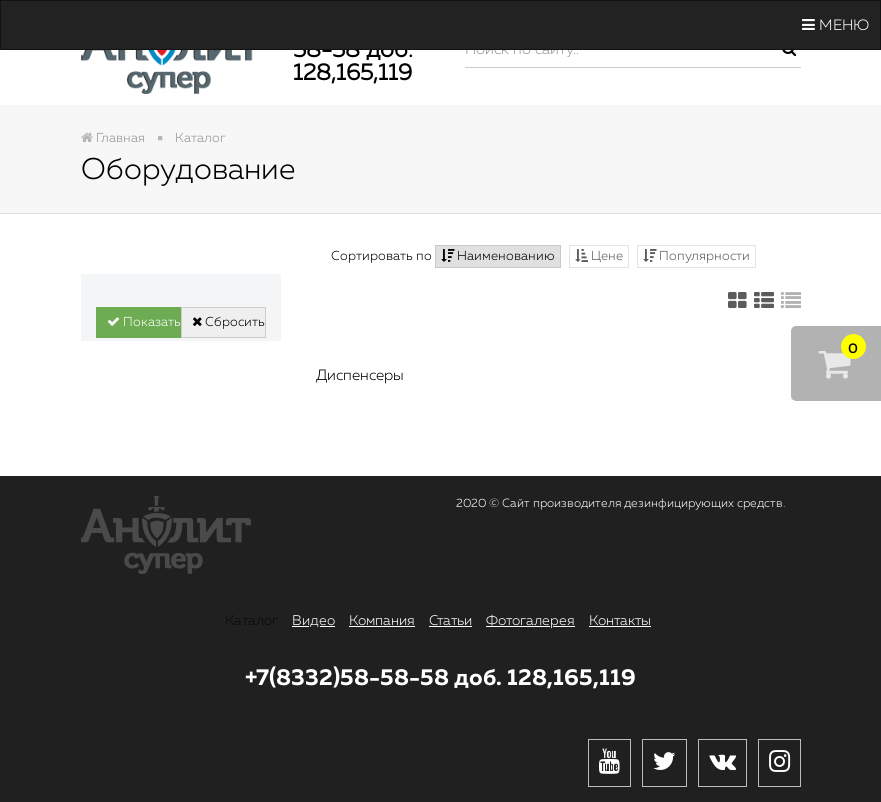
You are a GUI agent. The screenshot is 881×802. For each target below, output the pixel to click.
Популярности (696, 256)
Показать (144, 322)
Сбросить (228, 322)
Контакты (620, 621)
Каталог (251, 621)
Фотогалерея (530, 621)
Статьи (450, 621)
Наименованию (498, 256)
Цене (599, 256)
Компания (382, 621)
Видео (313, 621)
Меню (835, 25)
